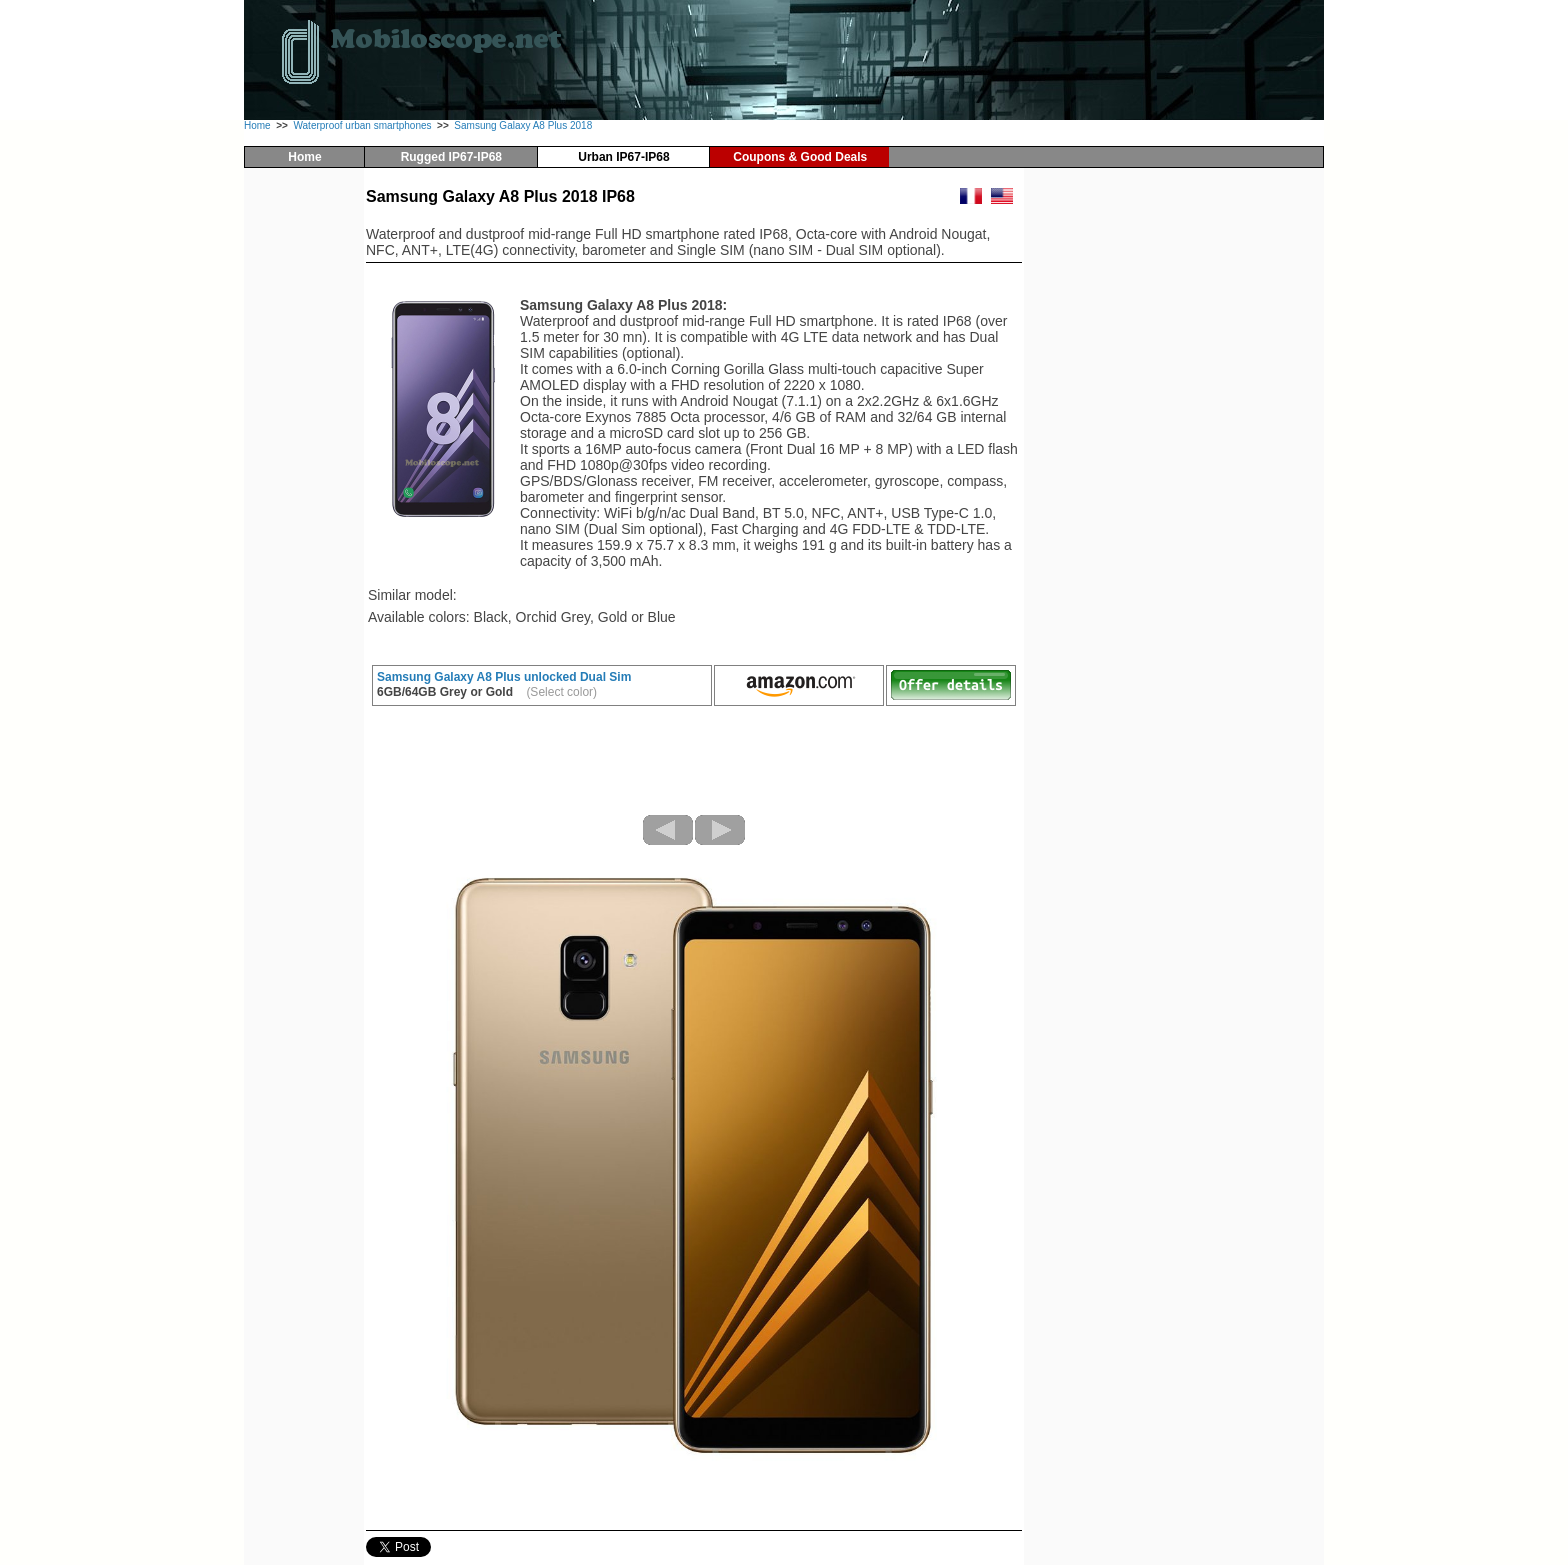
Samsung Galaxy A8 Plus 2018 (523, 125)
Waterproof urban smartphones (362, 125)
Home (257, 125)
